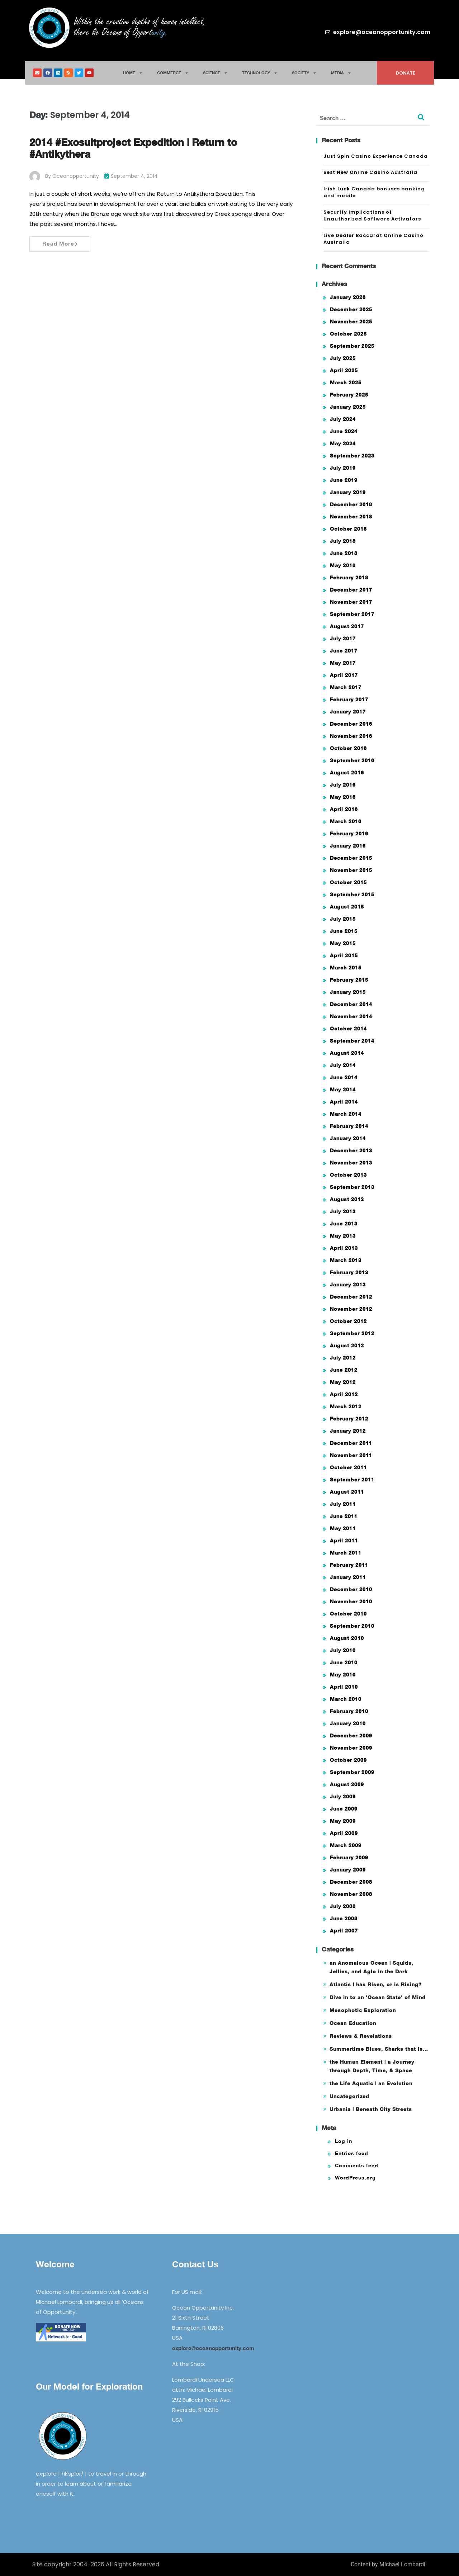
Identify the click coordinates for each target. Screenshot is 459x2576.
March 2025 (345, 382)
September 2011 (352, 1479)
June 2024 (344, 431)
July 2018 (343, 541)
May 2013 (343, 1236)
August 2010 (347, 1638)
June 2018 (344, 553)
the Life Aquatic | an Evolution (371, 2083)
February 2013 (349, 1272)
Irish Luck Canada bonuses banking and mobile (374, 192)
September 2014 (352, 1041)
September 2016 (352, 760)
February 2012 (349, 1418)
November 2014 (351, 1016)
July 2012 (343, 1358)
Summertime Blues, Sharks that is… (379, 2049)
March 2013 (345, 1260)
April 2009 (344, 1833)
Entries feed (351, 2153)
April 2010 (344, 1687)
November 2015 (351, 870)
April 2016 (344, 809)
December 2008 (351, 1882)
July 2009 (343, 1796)
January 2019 (348, 492)
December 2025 (351, 309)
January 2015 (348, 992)
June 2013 (344, 1223)
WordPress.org (355, 2177)
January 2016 (348, 846)
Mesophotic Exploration (363, 2010)
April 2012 (344, 1394)
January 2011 (348, 1577)
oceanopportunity (75, 176)
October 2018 (348, 529)
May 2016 (343, 797)
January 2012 (348, 1431)
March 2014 (345, 1114)
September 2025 (352, 346)
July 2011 (343, 1504)
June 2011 (344, 1516)
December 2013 (351, 1150)
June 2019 (344, 480)
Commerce (173, 73)
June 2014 (344, 1077)
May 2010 (343, 1674)
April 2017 (344, 675)
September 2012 (352, 1333)
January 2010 (348, 1723)
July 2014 (343, 1065)
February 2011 (349, 1565)
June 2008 (344, 1918)
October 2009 (348, 1760)
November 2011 (351, 1455)
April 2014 (344, 1102)
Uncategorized (349, 2096)
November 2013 (351, 1162)
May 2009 (343, 1821)
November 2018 (351, 516)
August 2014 (347, 1053)
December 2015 (351, 858)
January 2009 (348, 1869)
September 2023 (352, 455)
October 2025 (348, 334)
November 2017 (351, 602)
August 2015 (347, 906)
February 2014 (349, 1126)
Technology (260, 73)
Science (215, 73)
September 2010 (352, 1626)
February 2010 (349, 1711)
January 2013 (348, 1284)
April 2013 (344, 1248)
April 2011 (344, 1540)
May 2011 (343, 1528)
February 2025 (349, 395)
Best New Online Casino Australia (370, 172)
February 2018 (349, 577)
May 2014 (343, 1089)
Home (133, 73)
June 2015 (344, 931)
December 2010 (351, 1589)
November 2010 (351, 1601)
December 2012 (351, 1297)
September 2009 (352, 1772)
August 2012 (347, 1345)
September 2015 (352, 894)
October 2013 (348, 1175)
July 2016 (343, 785)
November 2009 (351, 1748)
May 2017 (343, 663)
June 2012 (344, 1370)
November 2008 (351, 1894)
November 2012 (351, 1309)
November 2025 (351, 321)
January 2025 (348, 407)
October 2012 (348, 1321)
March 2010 (345, 1699)
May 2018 (343, 565)
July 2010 (343, 1650)
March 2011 (345, 1553)
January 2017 (348, 711)
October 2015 (348, 882)
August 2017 (347, 626)
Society (304, 73)
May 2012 (343, 1382)
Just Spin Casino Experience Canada (375, 156)
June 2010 (344, 1662)
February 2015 (349, 980)
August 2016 (347, 772)
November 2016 (351, 736)
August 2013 (347, 1199)
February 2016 (349, 833)
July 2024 (343, 419)
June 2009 (344, 1809)
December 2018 (351, 504)
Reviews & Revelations (361, 2036)
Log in (343, 2141)
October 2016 (348, 748)
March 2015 (345, 967)
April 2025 (344, 370)
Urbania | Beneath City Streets (371, 2109)
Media (341, 73)
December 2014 (351, 1004)
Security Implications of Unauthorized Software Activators (372, 216)
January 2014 (348, 1138)
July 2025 (343, 358)
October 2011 (348, 1467)
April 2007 (344, 1930)
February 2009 (349, 1857)
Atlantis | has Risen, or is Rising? (376, 1984)
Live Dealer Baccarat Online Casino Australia (373, 239)
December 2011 (351, 1443)
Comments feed (356, 2165)
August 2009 (347, 1784)
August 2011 (347, 1492)
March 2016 (345, 821)
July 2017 (343, 638)
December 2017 (351, 590)
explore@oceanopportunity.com (213, 2348)
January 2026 (348, 297)
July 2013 (343, 1211)
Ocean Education (353, 2023)
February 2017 (349, 699)
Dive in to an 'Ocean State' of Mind (378, 1997)
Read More (60, 243)
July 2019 (343, 468)
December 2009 (351, 1735)
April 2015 (344, 955)
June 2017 (344, 650)
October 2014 (348, 1028)
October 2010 (348, 1613)
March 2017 (345, 687)
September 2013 (352, 1187)
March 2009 (345, 1845)
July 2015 (343, 919)
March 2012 (345, 1406)
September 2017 (352, 614)
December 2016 (351, 724)
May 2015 (343, 943)
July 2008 (343, 1906)
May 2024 (343, 443)
